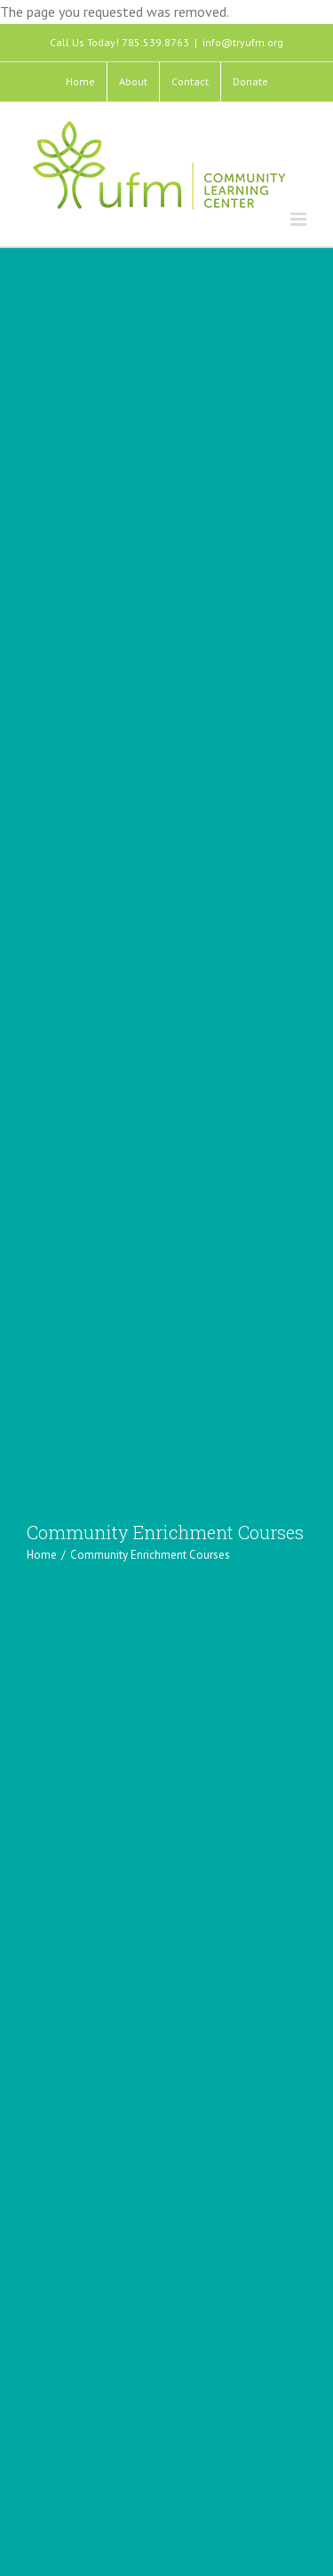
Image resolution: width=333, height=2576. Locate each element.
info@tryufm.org (242, 42)
